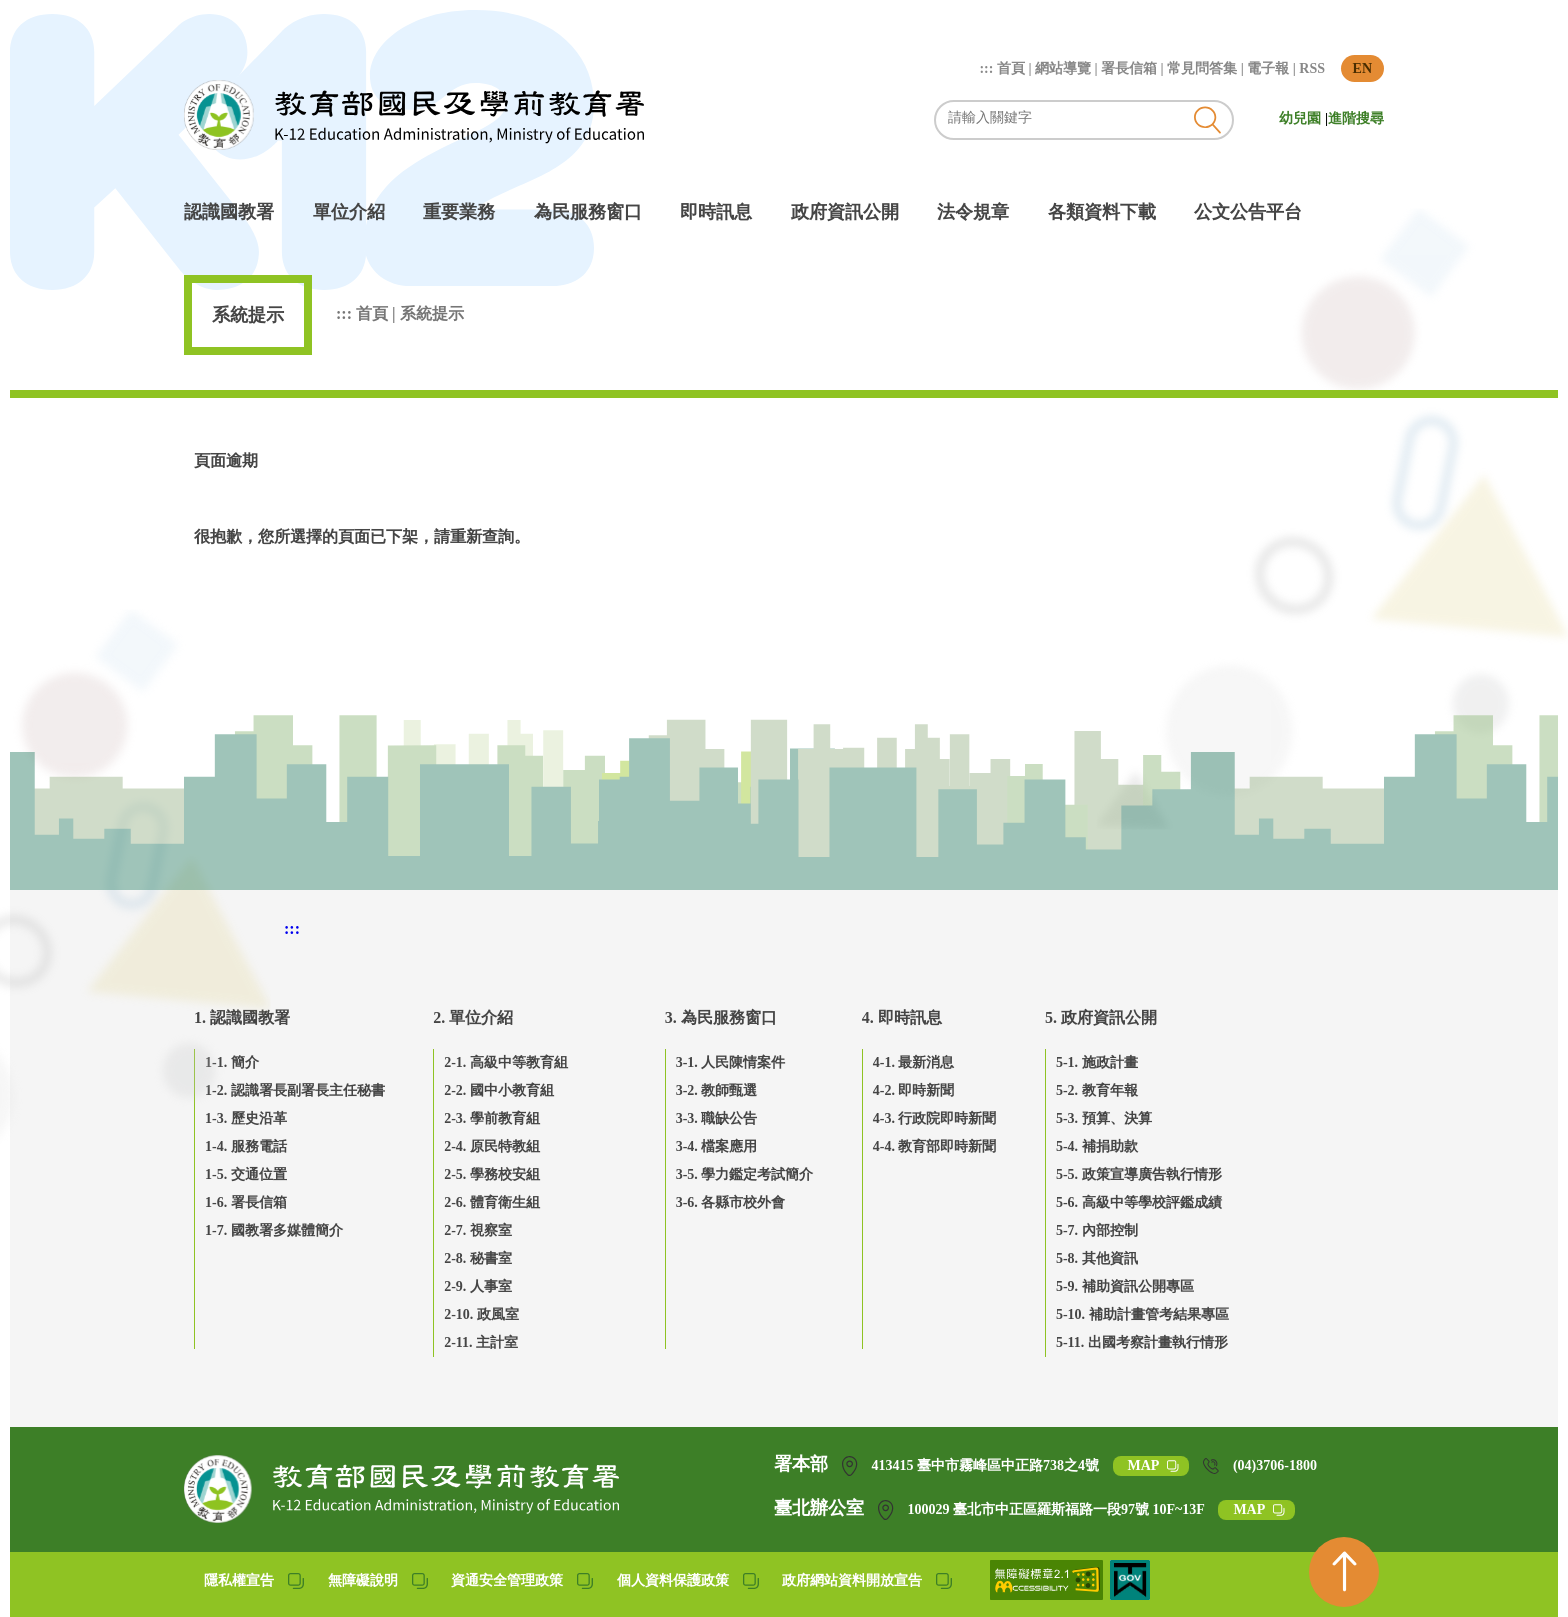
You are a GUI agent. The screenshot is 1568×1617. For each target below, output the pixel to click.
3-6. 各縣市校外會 (731, 1202)
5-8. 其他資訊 (1097, 1258)
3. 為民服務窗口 (721, 1017)
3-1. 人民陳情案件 (731, 1062)
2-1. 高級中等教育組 (506, 1062)
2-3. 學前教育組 (492, 1118)
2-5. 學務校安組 (492, 1174)
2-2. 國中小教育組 (499, 1090)
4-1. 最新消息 (914, 1062)
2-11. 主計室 (481, 1342)
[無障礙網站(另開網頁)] (1048, 1594)
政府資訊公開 (845, 212)
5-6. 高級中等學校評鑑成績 (1139, 1202)
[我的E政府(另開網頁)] (1130, 1594)
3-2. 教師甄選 (717, 1090)
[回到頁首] (1344, 1572)
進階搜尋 (1356, 118)
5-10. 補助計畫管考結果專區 (1142, 1314)
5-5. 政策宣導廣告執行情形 (1139, 1174)
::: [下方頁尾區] (292, 928)
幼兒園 (1302, 118)
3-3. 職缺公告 (717, 1118)
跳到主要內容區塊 (194, 10)
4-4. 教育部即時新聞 (935, 1146)
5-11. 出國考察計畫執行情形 (1142, 1342)
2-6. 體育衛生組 (492, 1202)
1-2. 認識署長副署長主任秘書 (295, 1090)
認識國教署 (229, 212)
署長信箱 (1129, 68)
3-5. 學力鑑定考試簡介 (745, 1174)
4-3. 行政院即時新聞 (935, 1118)
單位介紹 (349, 212)
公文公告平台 (1248, 212)
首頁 (1011, 68)
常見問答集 (1202, 68)
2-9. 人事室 (478, 1286)
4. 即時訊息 (902, 1017)
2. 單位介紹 (473, 1017)
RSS (1312, 68)
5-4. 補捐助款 (1097, 1146)
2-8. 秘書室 (478, 1258)
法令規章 (973, 212)
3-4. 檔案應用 (717, 1146)
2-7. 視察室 (478, 1230)
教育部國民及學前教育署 (414, 115)
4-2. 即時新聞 (914, 1090)
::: (988, 68)
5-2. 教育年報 (1097, 1090)
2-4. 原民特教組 (492, 1146)
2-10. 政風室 (481, 1314)
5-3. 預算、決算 (1104, 1118)
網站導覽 (1063, 68)
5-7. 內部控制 (1097, 1230)
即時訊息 (716, 212)
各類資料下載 (1102, 212)
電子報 (1268, 68)
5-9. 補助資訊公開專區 (1125, 1286)
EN (1362, 68)
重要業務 (459, 212)
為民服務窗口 (588, 212)
